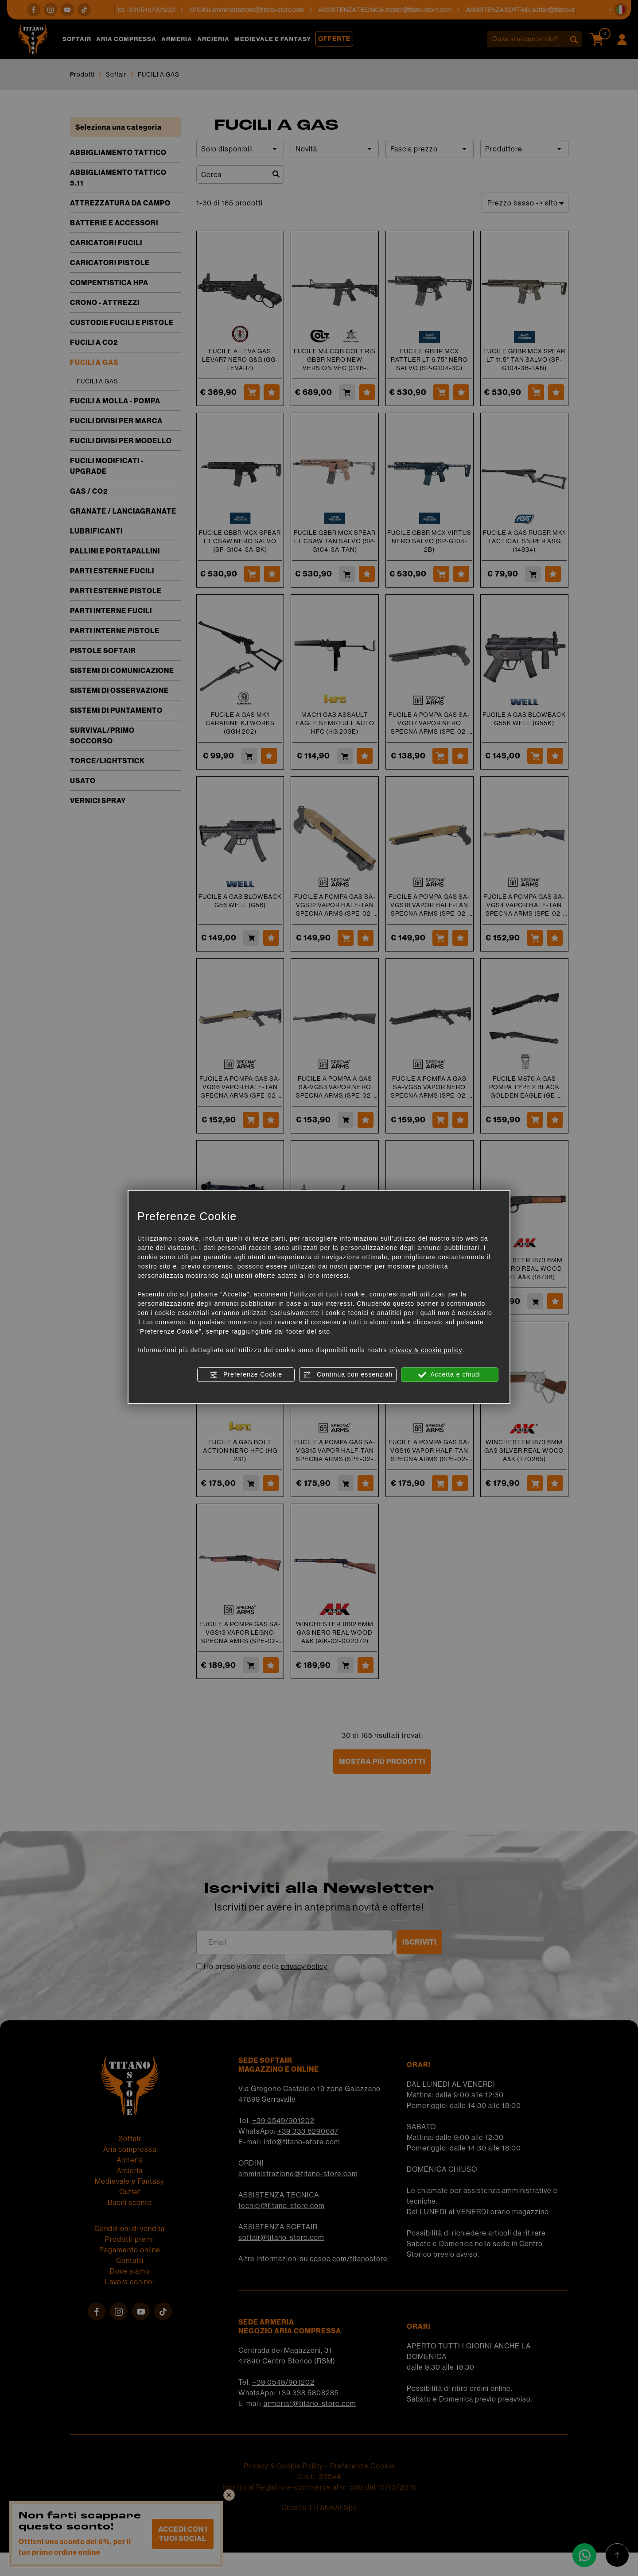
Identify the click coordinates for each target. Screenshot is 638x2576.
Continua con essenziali (348, 1375)
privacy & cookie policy (426, 1350)
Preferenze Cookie (246, 1375)
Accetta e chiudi (449, 1375)
